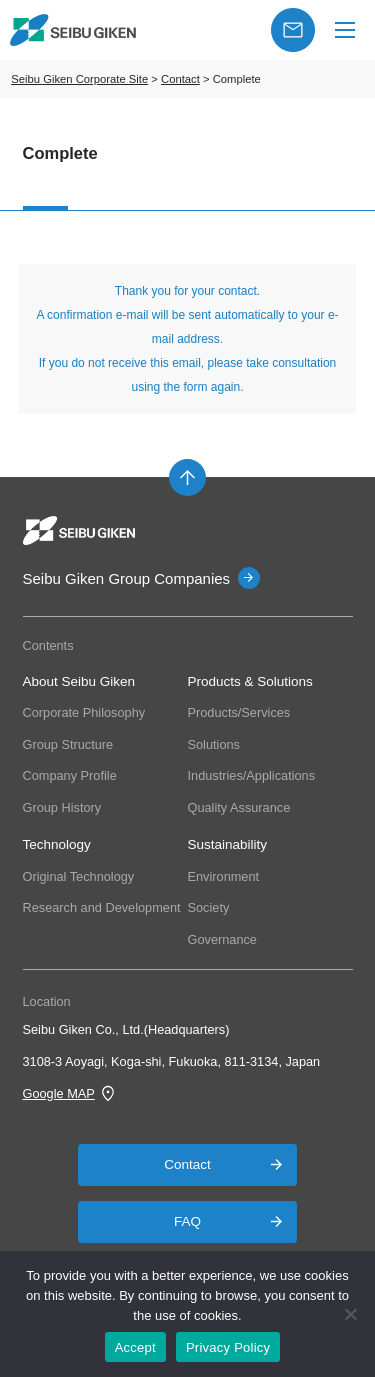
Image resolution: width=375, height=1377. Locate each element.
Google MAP (59, 1093)
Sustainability (228, 844)
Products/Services (239, 712)
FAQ (187, 1221)
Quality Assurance (239, 807)
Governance (222, 939)
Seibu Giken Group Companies (127, 578)
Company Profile (70, 775)
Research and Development (102, 907)
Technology (57, 844)
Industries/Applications (252, 775)
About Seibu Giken (79, 681)
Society (209, 907)
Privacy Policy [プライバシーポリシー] (228, 1347)
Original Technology (79, 876)
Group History (62, 807)
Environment (224, 876)
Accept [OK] (135, 1347)
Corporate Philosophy (84, 712)
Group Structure (68, 744)
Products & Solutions (250, 681)
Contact (187, 1164)
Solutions (214, 744)
